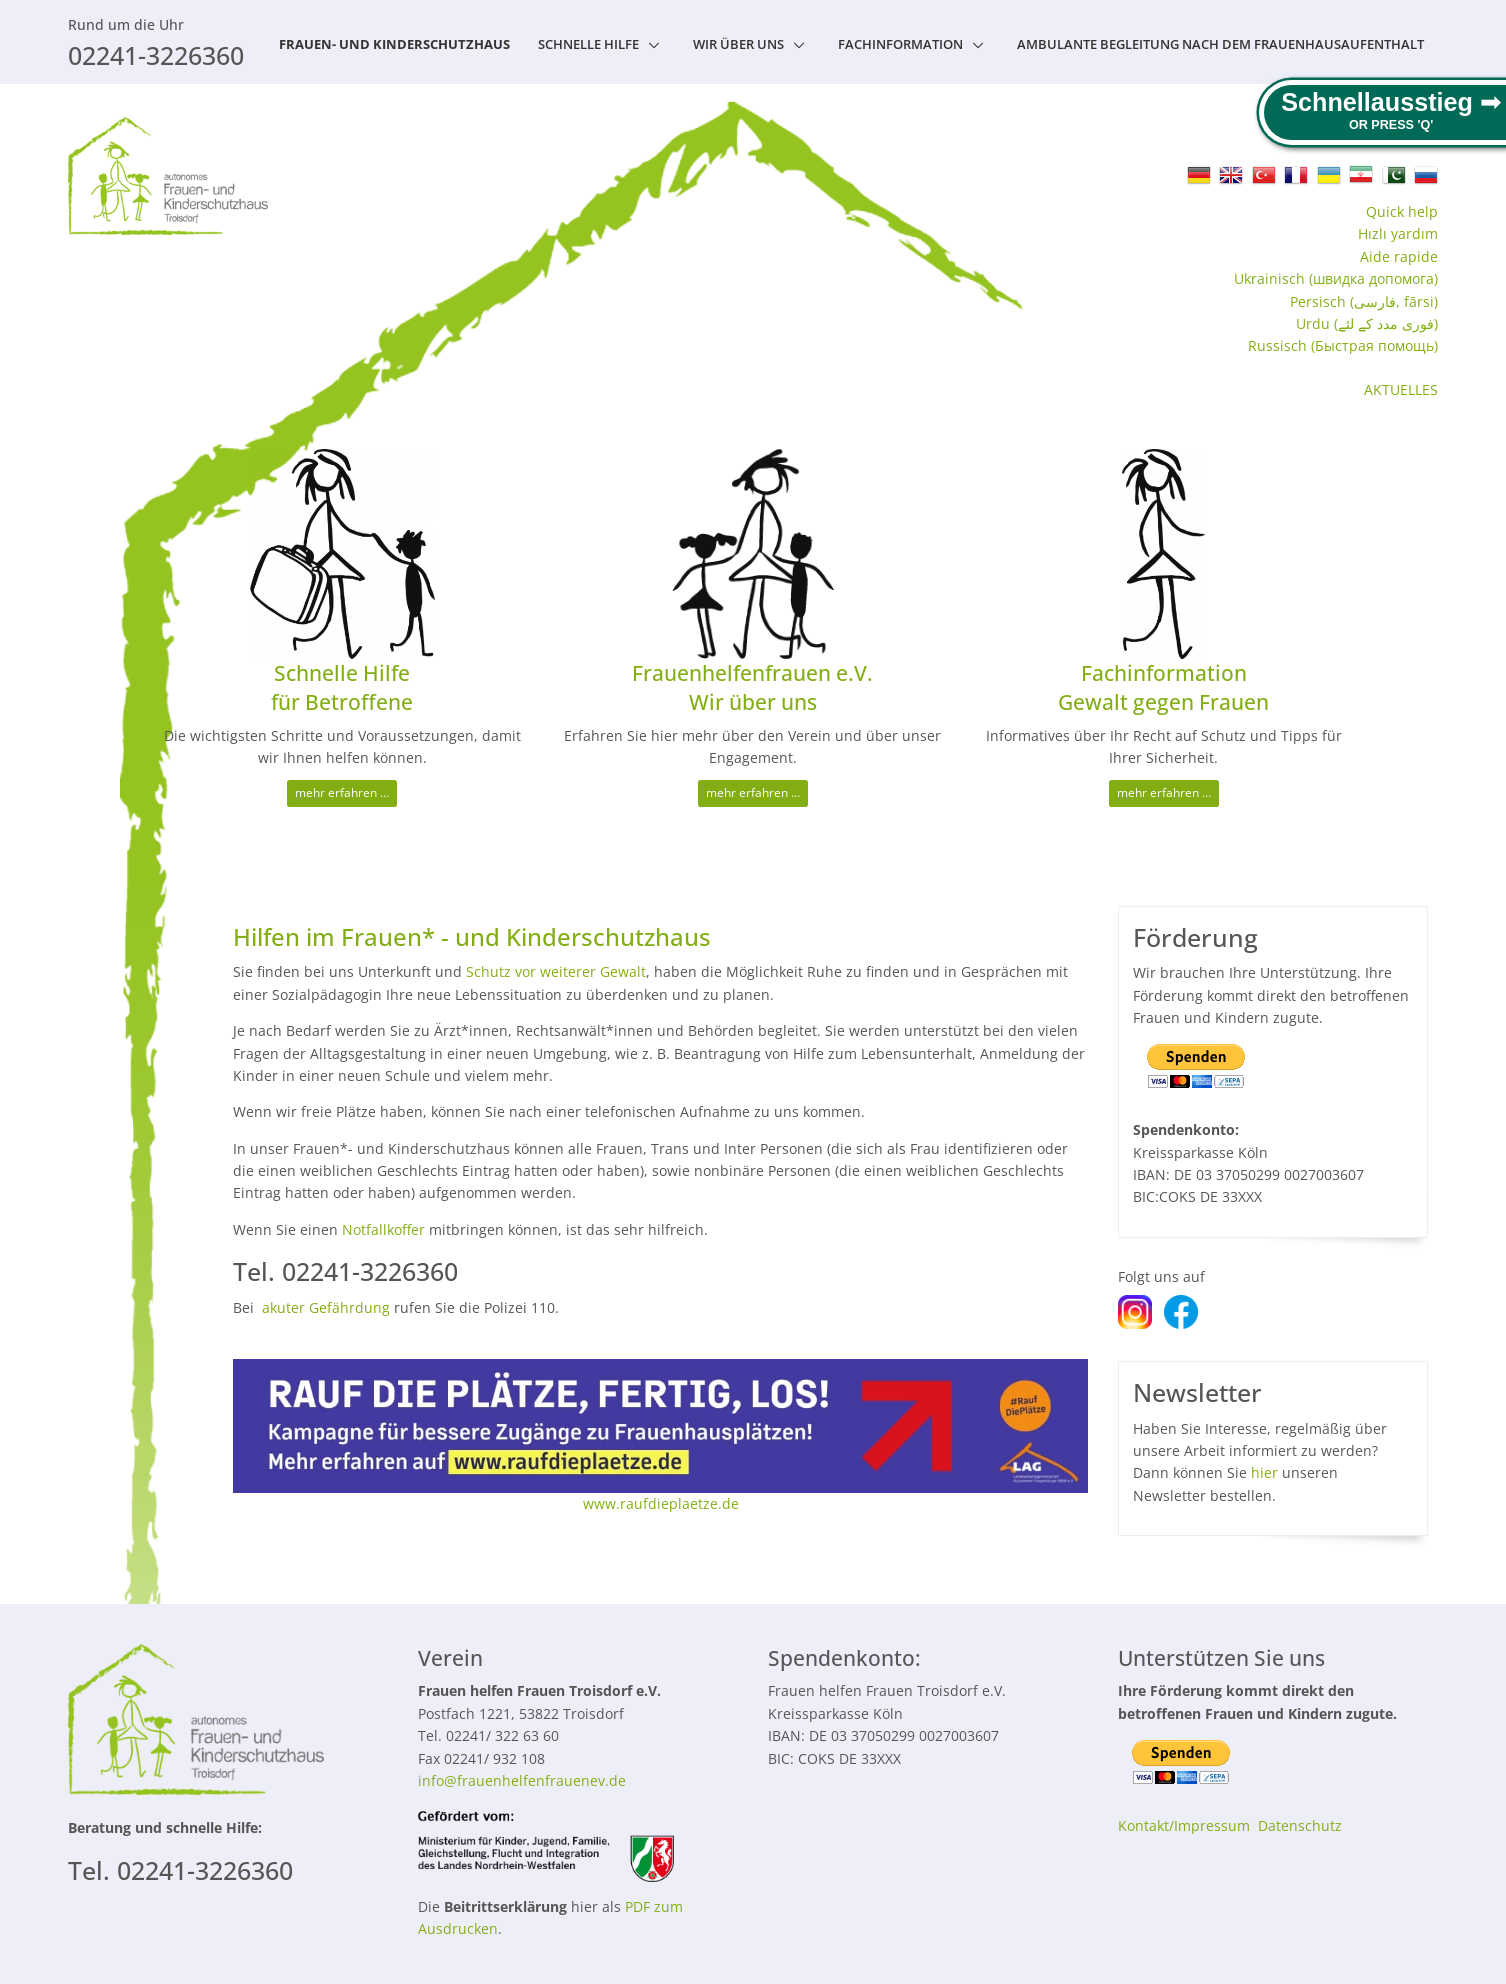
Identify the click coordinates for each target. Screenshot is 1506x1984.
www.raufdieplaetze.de (661, 1503)
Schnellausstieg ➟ (1391, 102)
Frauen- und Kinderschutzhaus (394, 44)
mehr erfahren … (342, 792)
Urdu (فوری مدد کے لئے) (1367, 323)
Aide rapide (1399, 256)
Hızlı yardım (1398, 233)
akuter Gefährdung (326, 1307)
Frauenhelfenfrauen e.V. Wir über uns (752, 687)
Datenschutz (1300, 1825)
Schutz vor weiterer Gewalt (556, 971)
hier (1264, 1472)
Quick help (1402, 211)
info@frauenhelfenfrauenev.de (522, 1780)
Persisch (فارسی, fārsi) (1364, 301)
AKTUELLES (1401, 389)
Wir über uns (738, 44)
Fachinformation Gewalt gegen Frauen (1163, 687)
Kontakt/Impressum (1184, 1825)
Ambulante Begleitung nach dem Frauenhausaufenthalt (1220, 44)
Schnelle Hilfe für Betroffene (342, 687)
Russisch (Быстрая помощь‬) (1343, 345)
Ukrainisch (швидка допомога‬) (1336, 278)
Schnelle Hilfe (588, 44)
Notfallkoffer (383, 1229)
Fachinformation (900, 44)
